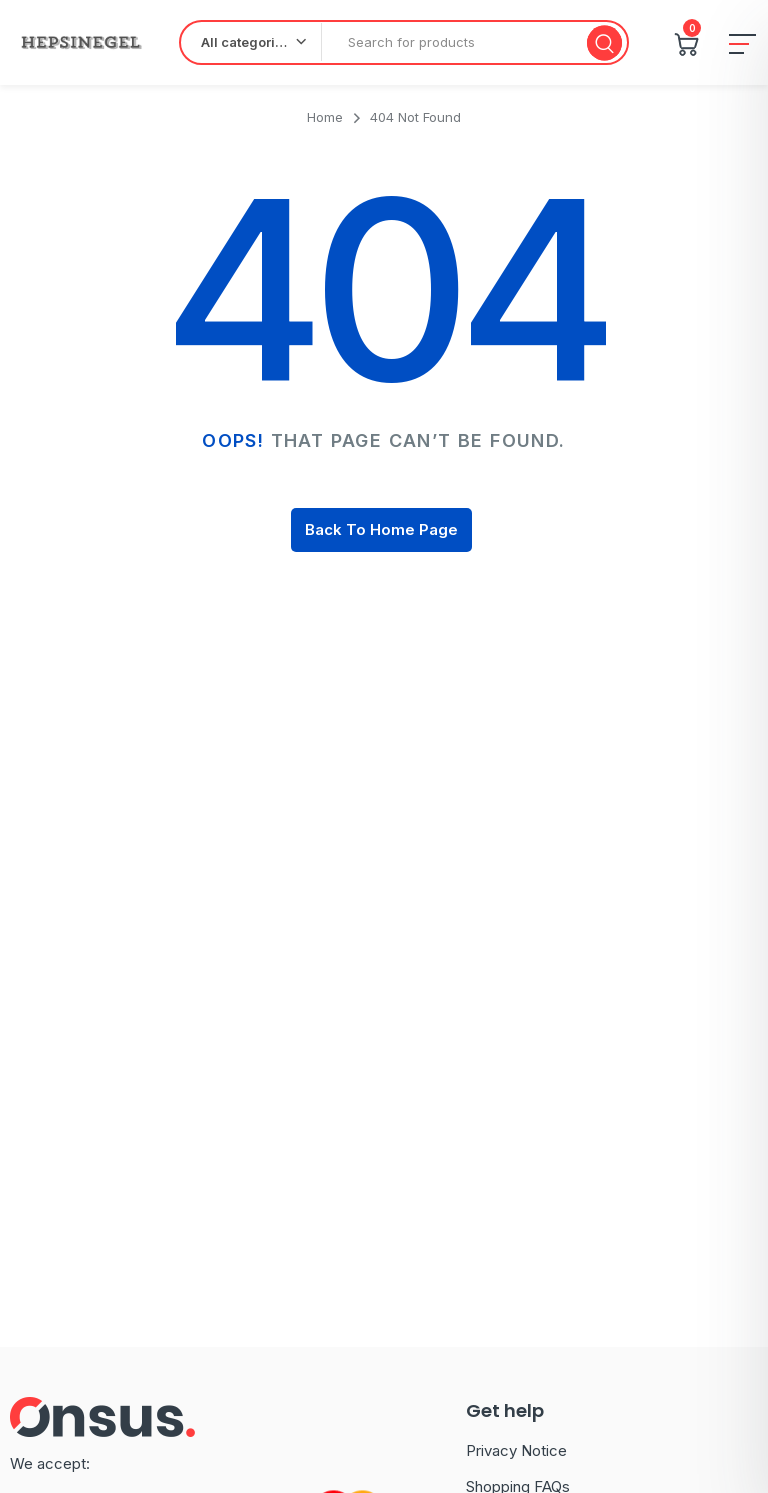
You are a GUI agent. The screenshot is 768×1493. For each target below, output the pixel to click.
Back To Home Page (381, 529)
